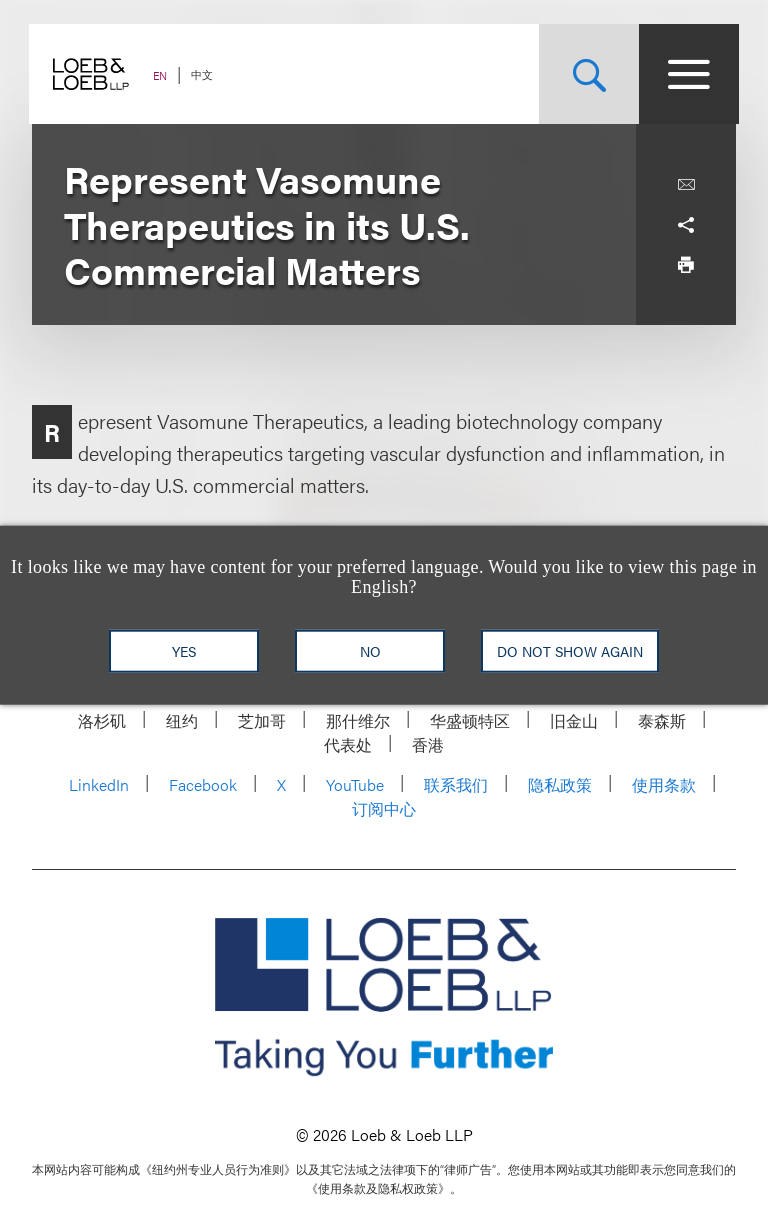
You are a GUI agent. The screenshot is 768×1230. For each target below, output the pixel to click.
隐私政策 (560, 784)
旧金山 (574, 720)
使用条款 (664, 784)
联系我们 (456, 784)
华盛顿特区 (470, 720)
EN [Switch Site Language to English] (163, 75)
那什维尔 (358, 720)
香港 (428, 744)
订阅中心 (384, 808)
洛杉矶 (102, 720)
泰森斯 (662, 720)
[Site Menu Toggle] (686, 74)
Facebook (203, 784)
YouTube (355, 784)
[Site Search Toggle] (586, 74)
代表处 (348, 744)
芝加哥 (262, 720)
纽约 (182, 720)
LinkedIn (99, 784)
